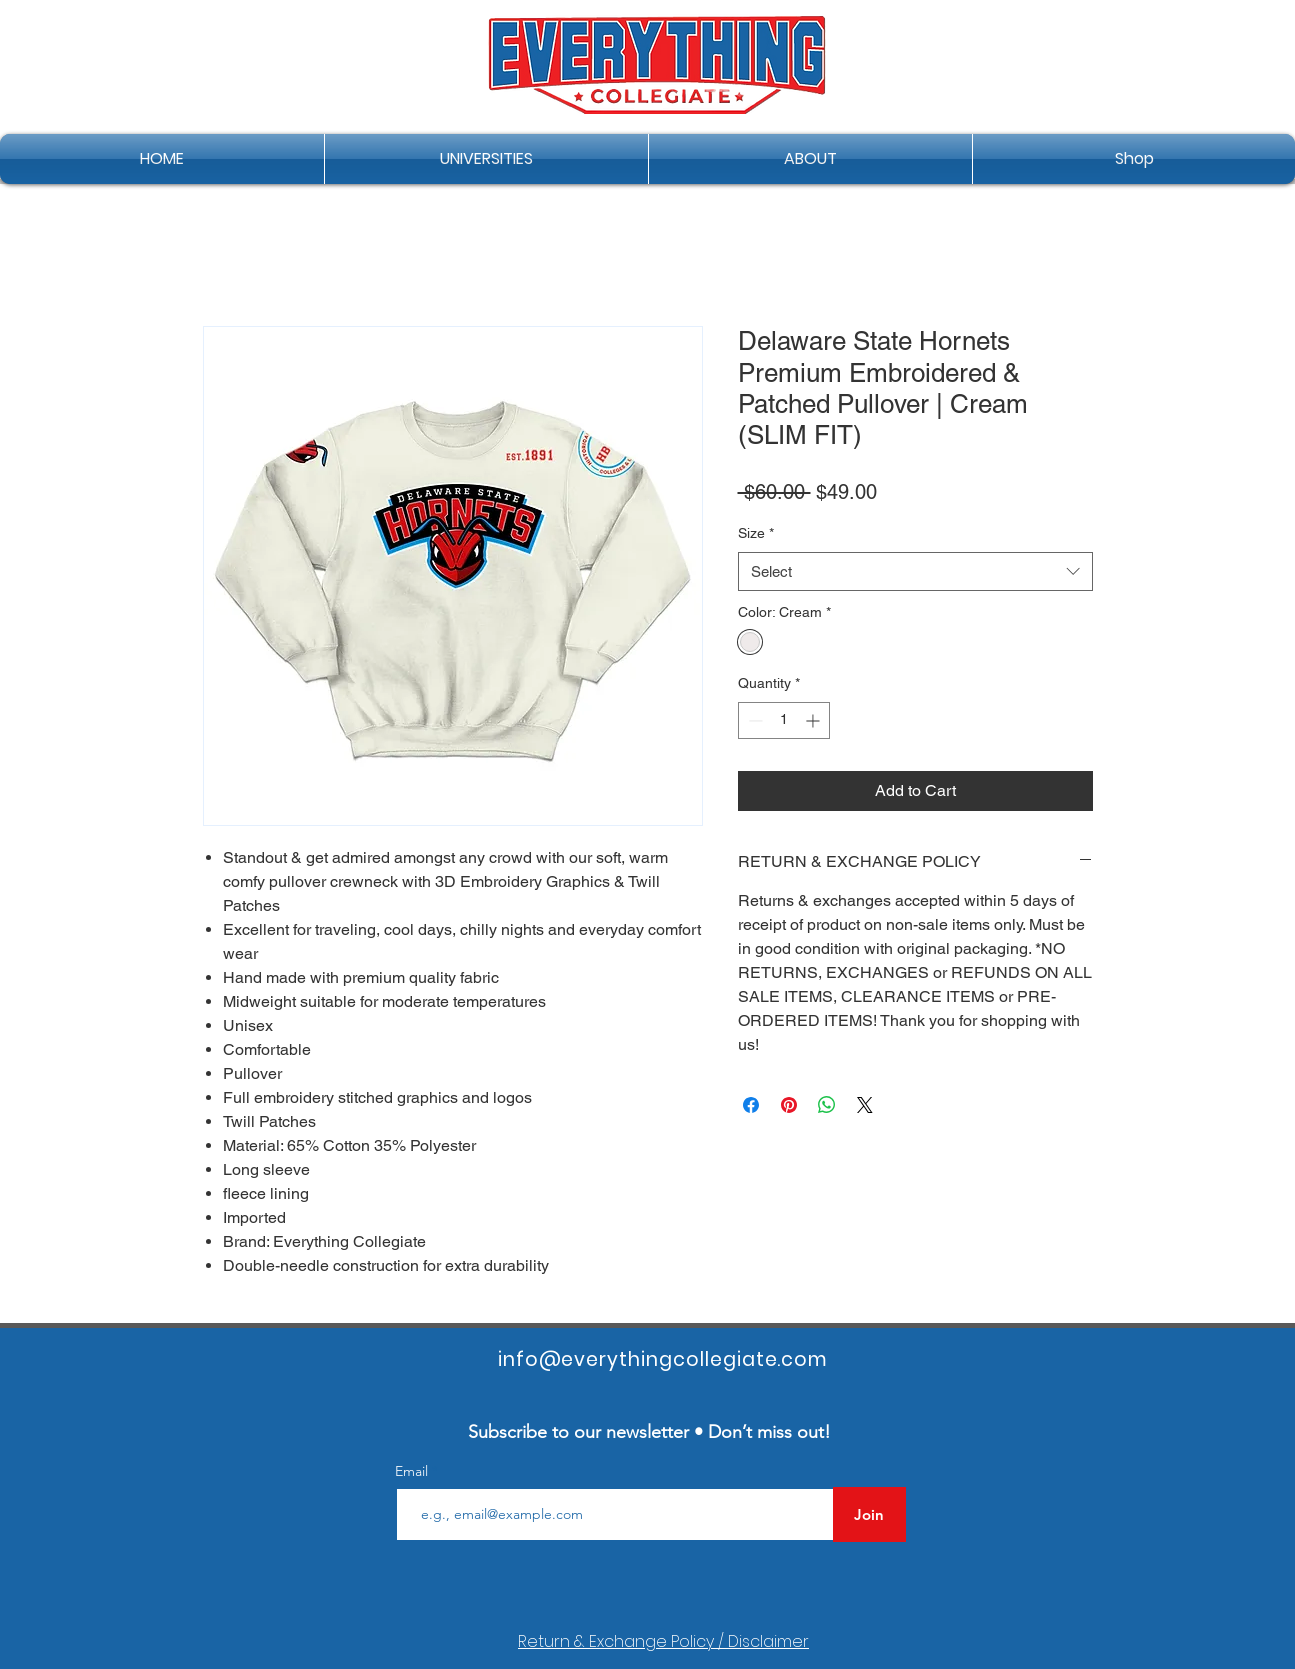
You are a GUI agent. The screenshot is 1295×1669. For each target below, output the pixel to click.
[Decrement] (753, 720)
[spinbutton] (784, 720)
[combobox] (915, 571)
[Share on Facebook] (751, 1105)
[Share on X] (865, 1105)
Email (413, 1471)
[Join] (869, 1514)
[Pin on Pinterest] (789, 1105)
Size (756, 533)
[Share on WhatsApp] (827, 1105)
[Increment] (814, 720)
